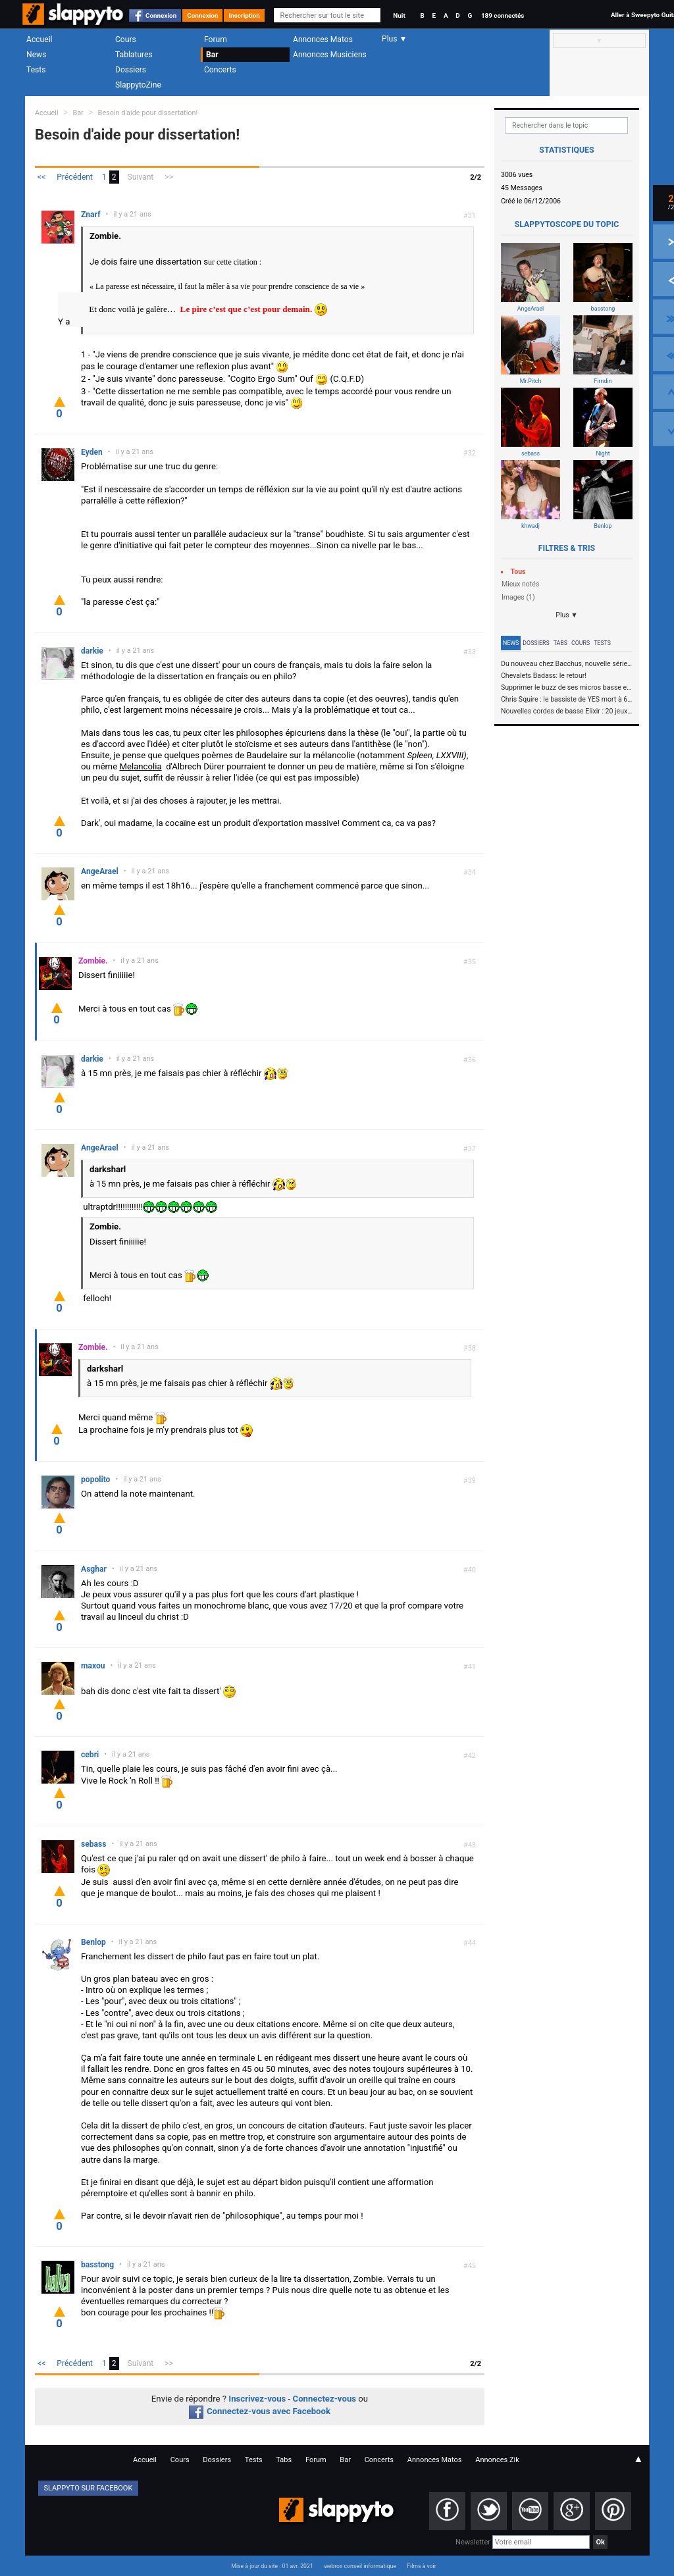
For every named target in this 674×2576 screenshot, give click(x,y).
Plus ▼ (567, 615)
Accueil (39, 39)
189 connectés (502, 15)
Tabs (560, 643)
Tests (35, 69)
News (36, 54)
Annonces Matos (323, 39)
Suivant (141, 177)
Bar (212, 54)
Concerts (220, 69)
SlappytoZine (138, 85)
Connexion (160, 15)
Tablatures (134, 54)
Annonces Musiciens (330, 54)
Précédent (75, 177)
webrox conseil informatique (360, 2566)
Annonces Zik (497, 2460)
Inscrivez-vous (257, 2399)
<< (41, 177)
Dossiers (130, 69)
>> (169, 177)
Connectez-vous (325, 2399)
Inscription (244, 15)
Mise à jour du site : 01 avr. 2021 (272, 2566)
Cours (125, 39)
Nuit (399, 15)
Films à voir (421, 2566)
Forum (215, 39)
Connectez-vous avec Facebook (259, 2411)
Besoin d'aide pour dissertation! (148, 113)
